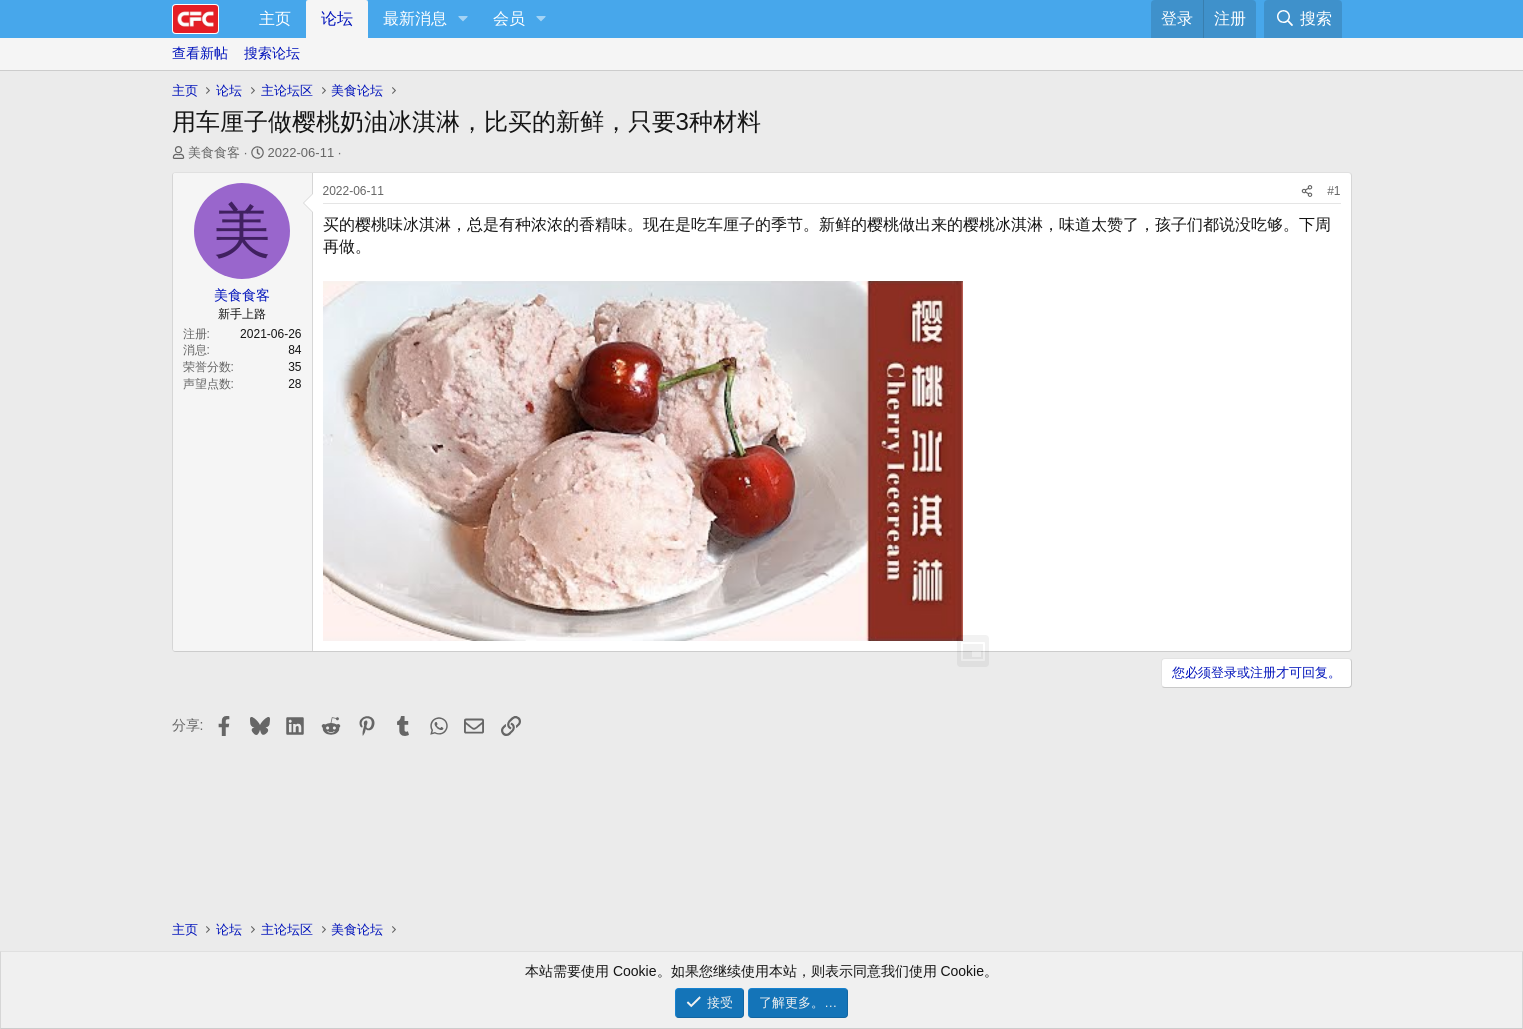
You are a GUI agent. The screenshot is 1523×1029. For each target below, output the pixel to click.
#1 (1333, 191)
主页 (275, 18)
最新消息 (415, 18)
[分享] (1307, 191)
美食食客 (214, 152)
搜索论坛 (272, 53)
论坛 (337, 18)
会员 (509, 18)
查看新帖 (200, 53)
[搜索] (1302, 19)
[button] (463, 19)
